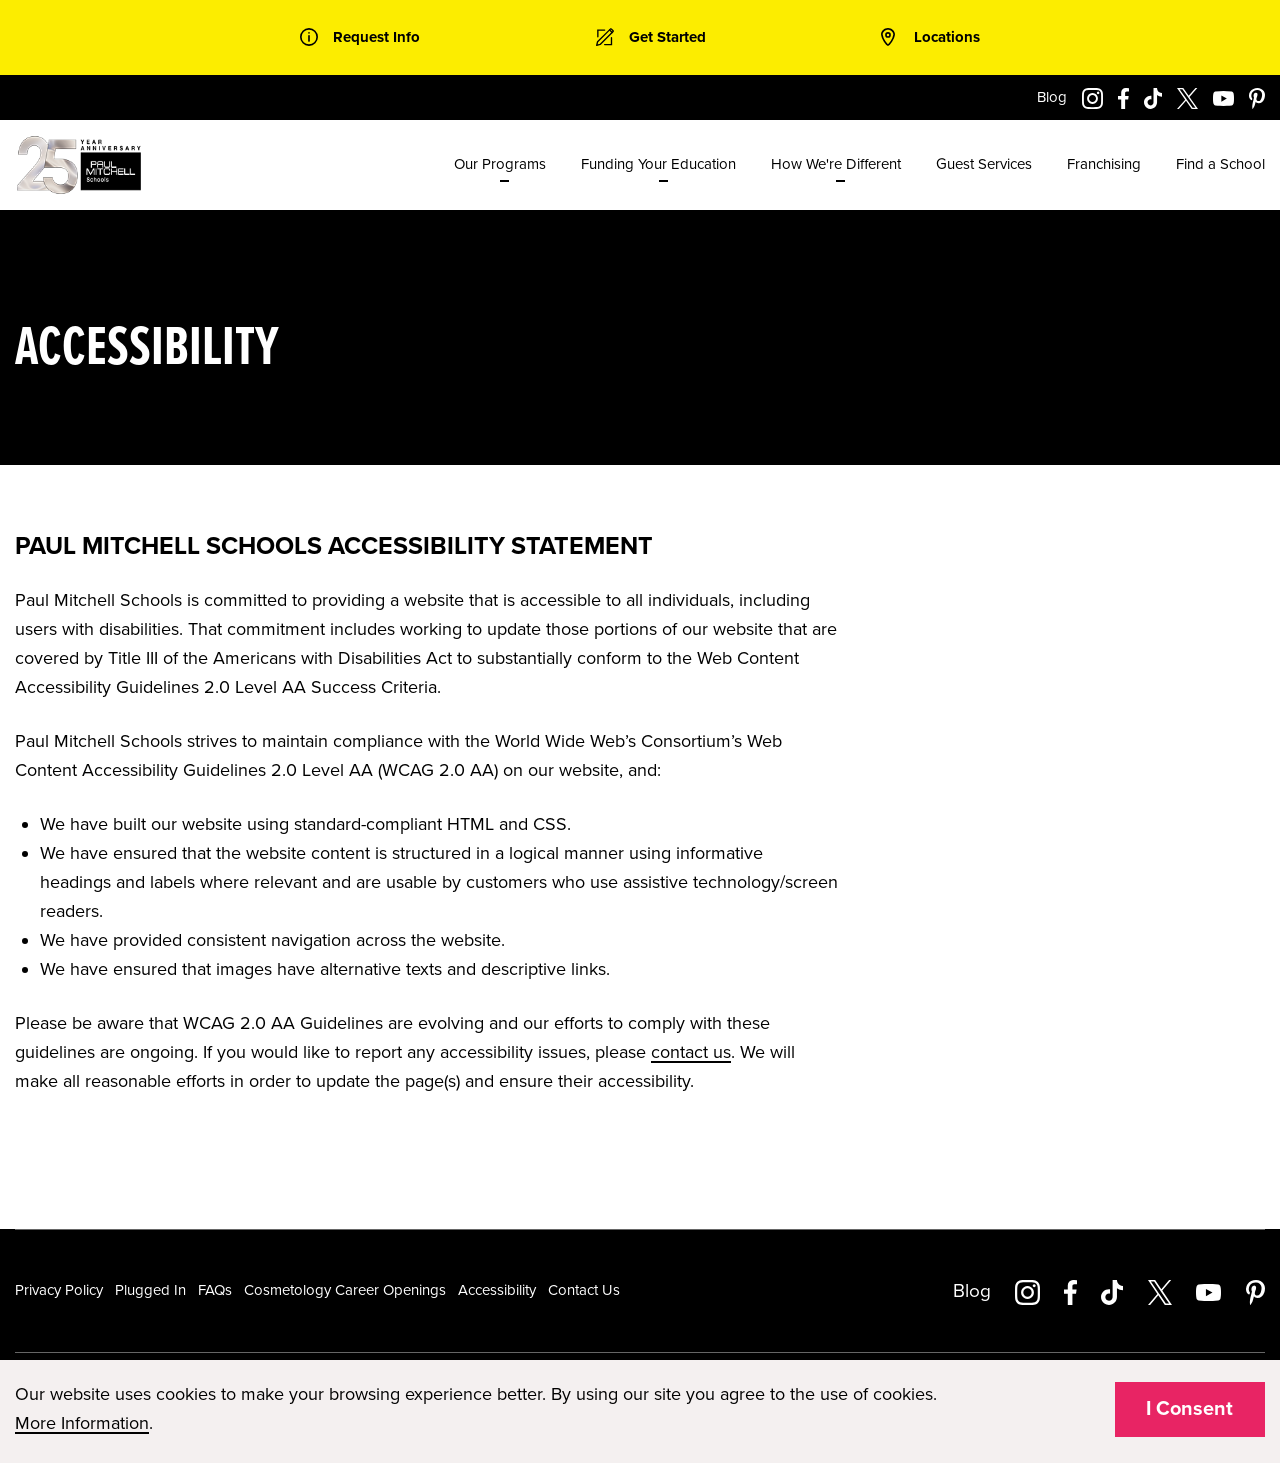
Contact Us (584, 1290)
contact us (691, 1052)
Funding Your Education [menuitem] (658, 164)
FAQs (215, 1290)
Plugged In (150, 1290)
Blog (1052, 97)
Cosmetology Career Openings (345, 1290)
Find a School (1220, 164)
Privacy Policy (59, 1290)
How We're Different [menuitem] (836, 164)
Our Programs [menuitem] (500, 164)
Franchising (1104, 164)
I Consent (1189, 1409)
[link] (360, 37)
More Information (82, 1423)
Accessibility (497, 1290)
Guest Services (984, 164)
